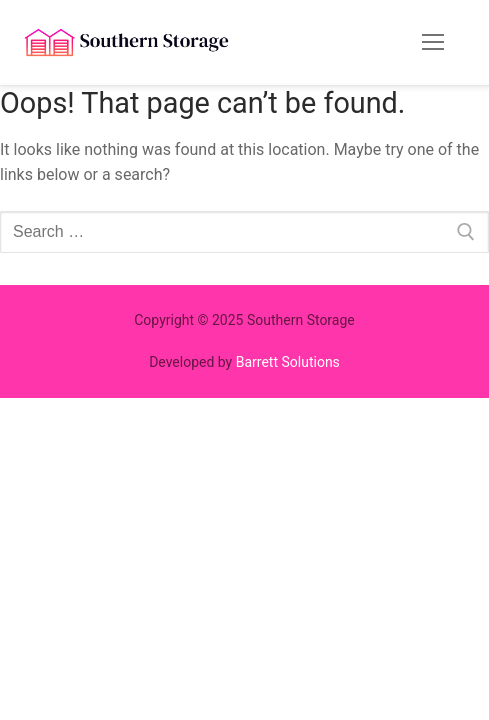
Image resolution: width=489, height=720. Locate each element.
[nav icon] (433, 43)
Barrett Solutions (288, 362)
